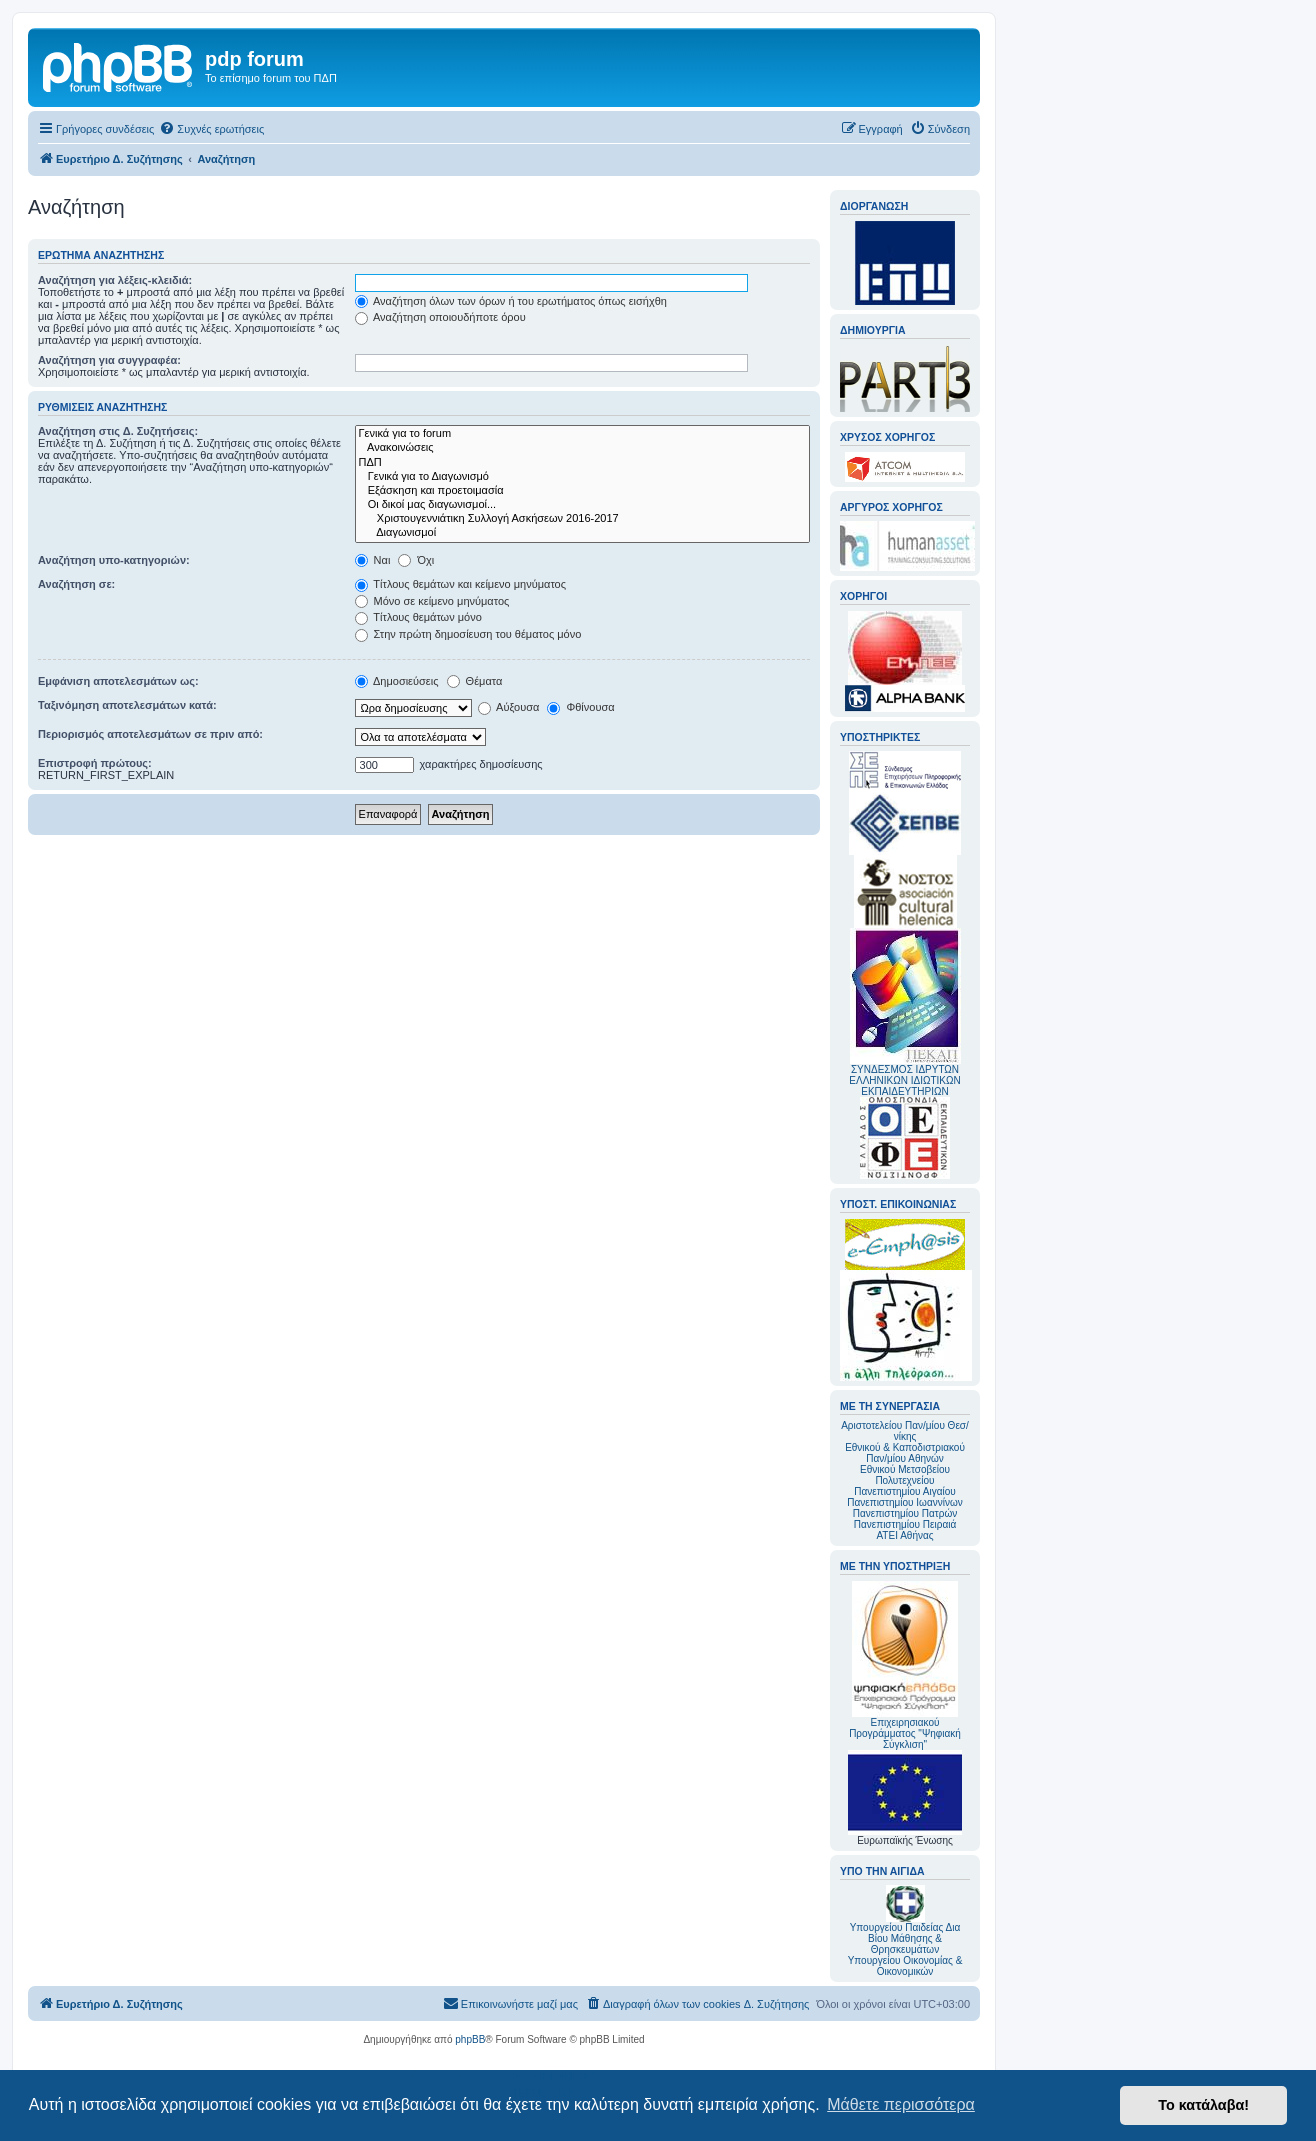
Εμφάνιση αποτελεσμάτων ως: (118, 681)
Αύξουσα (509, 707)
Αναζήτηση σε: (76, 584)
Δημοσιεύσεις (397, 681)
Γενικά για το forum (582, 434)
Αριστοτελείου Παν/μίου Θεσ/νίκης (905, 1431)
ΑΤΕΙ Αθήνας (904, 1535)
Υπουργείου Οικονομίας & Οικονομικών (905, 1966)
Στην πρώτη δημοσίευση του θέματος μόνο (468, 634)
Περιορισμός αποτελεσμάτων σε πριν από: (150, 734)
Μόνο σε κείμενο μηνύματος (432, 601)
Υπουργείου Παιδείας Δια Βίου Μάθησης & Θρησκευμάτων (905, 1938)
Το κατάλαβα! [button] (1203, 2105)
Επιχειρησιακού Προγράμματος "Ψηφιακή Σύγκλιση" (905, 1665)
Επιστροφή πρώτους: (95, 763)
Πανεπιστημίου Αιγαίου (904, 1491)
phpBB (470, 2039)
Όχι (416, 560)
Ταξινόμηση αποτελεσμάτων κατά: (127, 705)
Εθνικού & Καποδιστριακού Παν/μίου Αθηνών (905, 1453)
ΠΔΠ (582, 463)
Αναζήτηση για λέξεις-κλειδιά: (115, 280)
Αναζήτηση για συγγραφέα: (109, 360)
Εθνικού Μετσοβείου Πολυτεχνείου (905, 1475)
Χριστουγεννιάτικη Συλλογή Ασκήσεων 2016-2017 (582, 519)
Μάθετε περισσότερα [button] (901, 2104)
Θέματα (475, 681)
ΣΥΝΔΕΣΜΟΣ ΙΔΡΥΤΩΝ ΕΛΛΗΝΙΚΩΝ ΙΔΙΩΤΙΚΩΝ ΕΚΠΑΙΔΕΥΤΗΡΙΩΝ (904, 1080)
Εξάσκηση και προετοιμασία (582, 491)
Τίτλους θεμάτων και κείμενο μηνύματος (461, 584)
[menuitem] (211, 129)
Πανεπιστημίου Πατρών (905, 1513)
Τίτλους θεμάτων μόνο (418, 617)
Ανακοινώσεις (582, 448)
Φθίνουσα (580, 707)
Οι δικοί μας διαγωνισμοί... (582, 505)
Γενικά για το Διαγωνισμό (582, 477)
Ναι (373, 560)
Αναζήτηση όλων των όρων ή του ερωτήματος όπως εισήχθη (511, 301)
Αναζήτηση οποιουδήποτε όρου (440, 317)
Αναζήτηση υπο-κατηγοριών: (114, 560)
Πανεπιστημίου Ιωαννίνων (904, 1502)
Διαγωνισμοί (582, 533)
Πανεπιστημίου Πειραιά (905, 1524)
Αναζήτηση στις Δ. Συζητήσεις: (118, 431)
